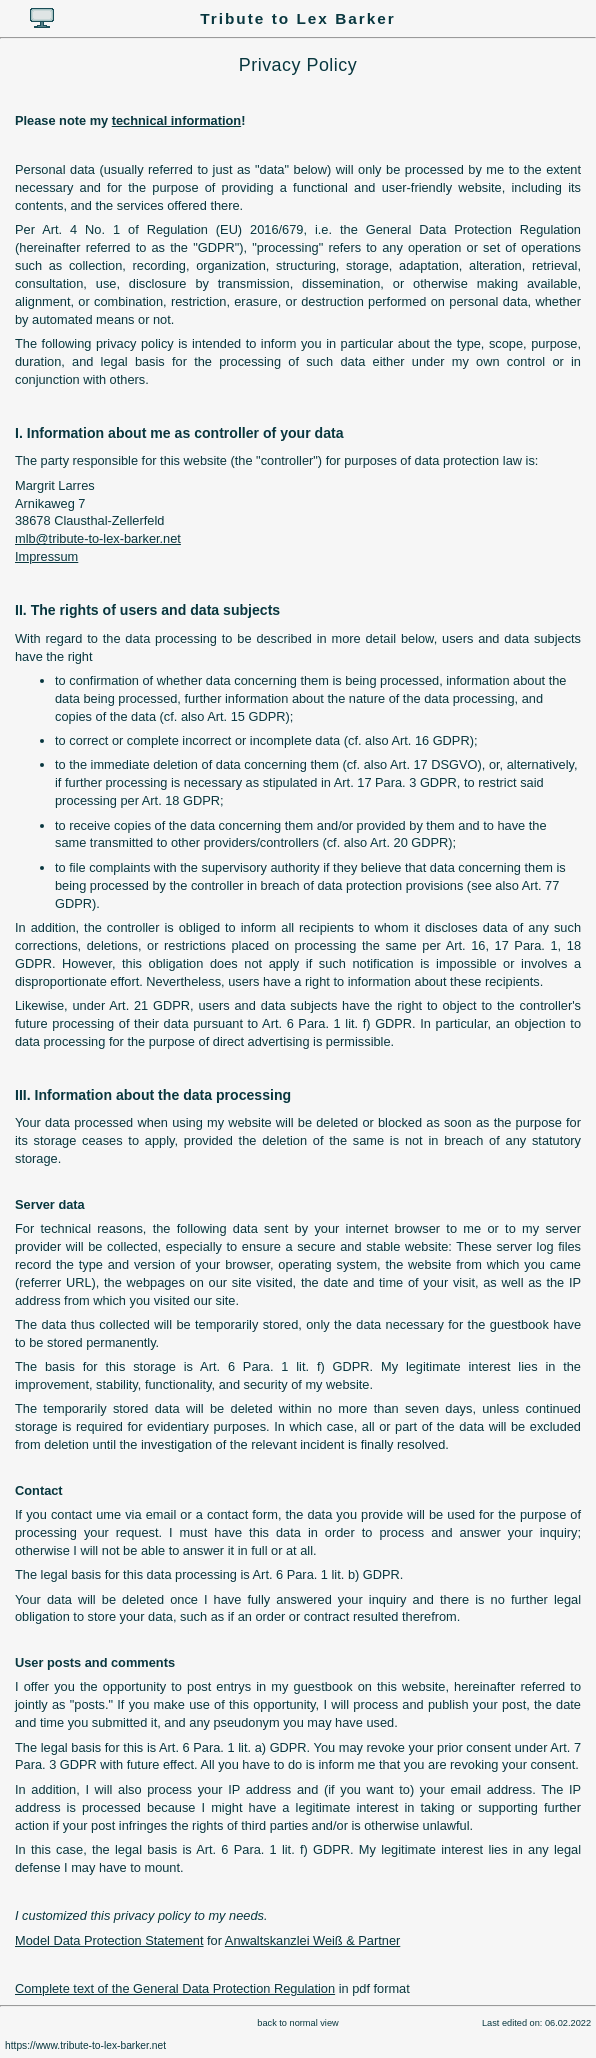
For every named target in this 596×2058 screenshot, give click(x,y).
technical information (176, 120)
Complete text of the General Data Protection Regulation (175, 1988)
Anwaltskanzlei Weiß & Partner (312, 1940)
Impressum (46, 556)
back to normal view (297, 2023)
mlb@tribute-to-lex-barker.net (98, 538)
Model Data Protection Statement (109, 1940)
